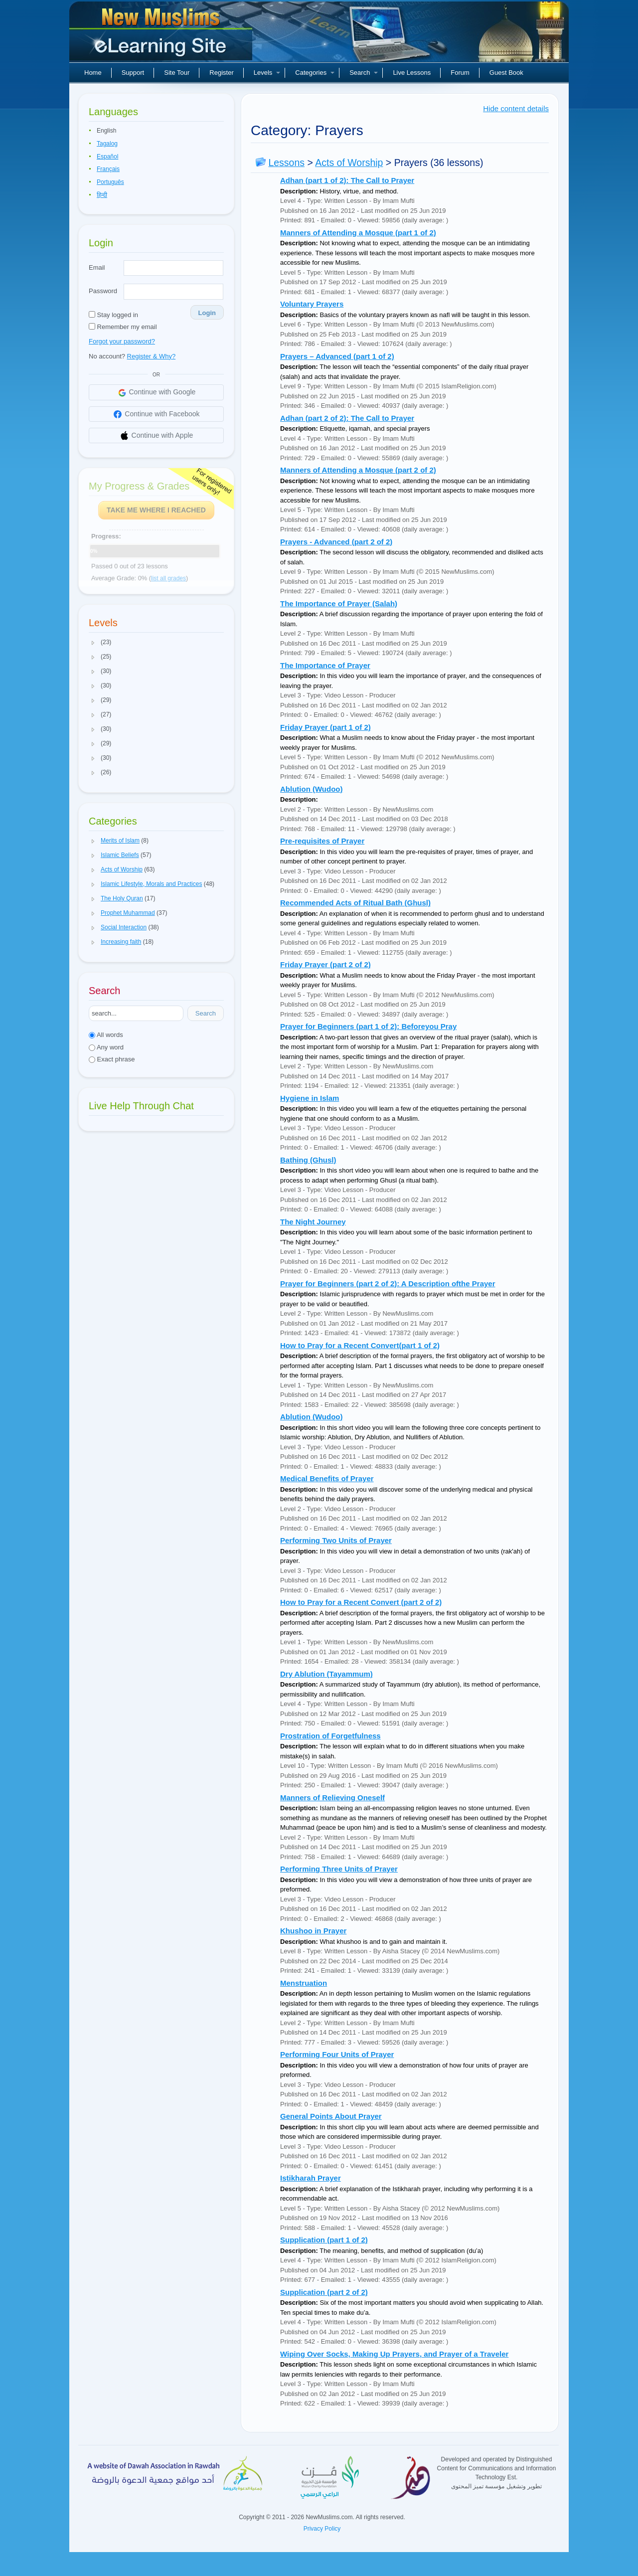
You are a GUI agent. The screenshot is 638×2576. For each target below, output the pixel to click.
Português (110, 181)
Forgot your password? (122, 341)
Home (93, 72)
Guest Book (506, 72)
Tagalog (107, 143)
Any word (106, 1047)
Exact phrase (112, 1059)
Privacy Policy (322, 2528)
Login (207, 313)
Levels (267, 72)
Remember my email (123, 327)
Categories (314, 72)
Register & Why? (151, 356)
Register (221, 72)
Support (133, 72)
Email (97, 267)
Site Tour (176, 72)
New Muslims (162, 34)
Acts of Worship (349, 162)
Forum (460, 72)
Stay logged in (113, 315)
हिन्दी (102, 194)
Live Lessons (412, 72)
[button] (93, 643)
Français (108, 169)
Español (107, 156)
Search (363, 72)
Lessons (286, 162)
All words (106, 1034)
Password (103, 291)
